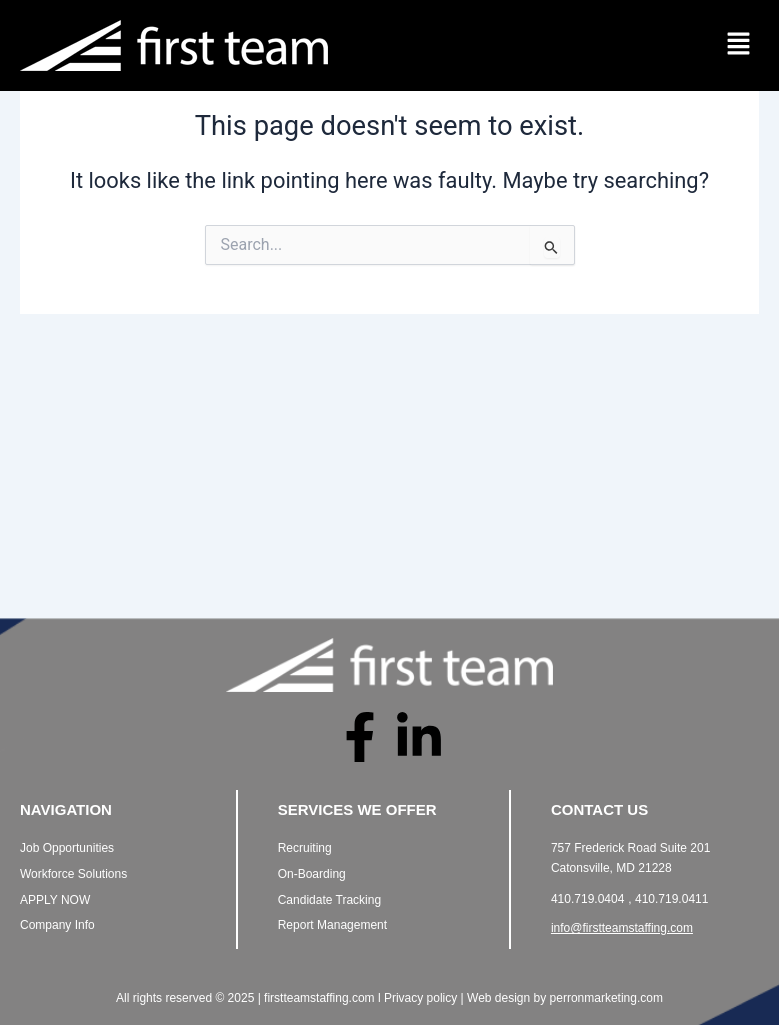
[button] (739, 45)
